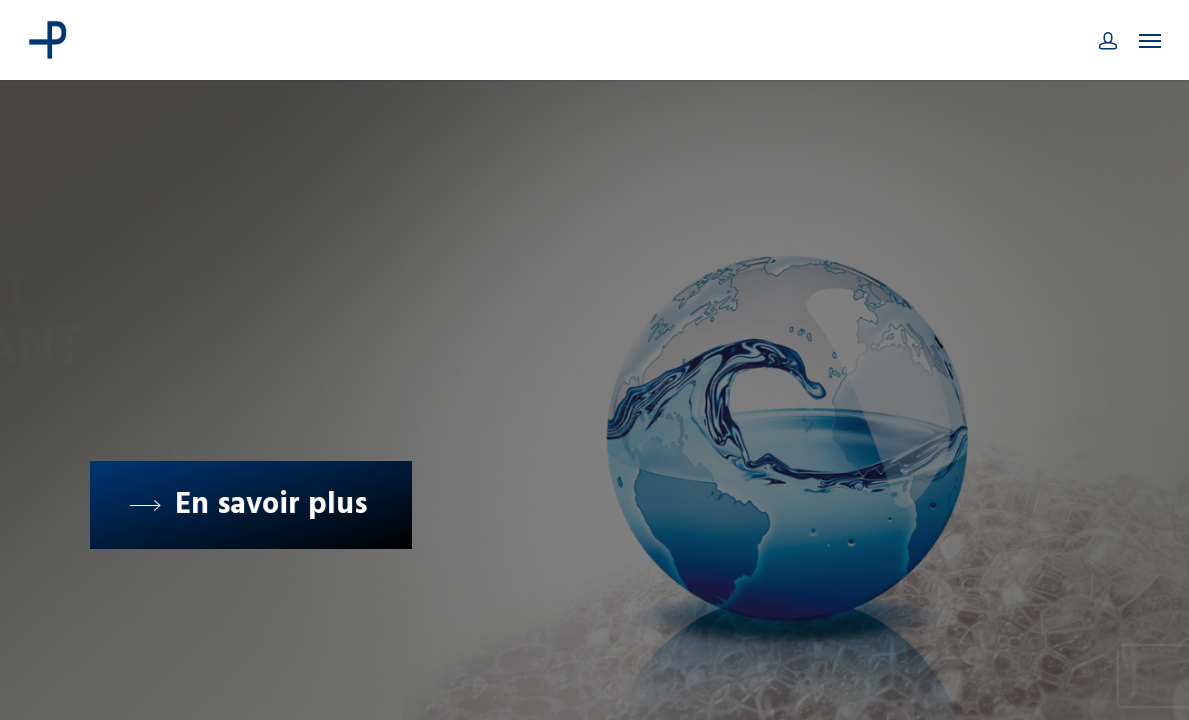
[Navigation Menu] (1150, 40)
